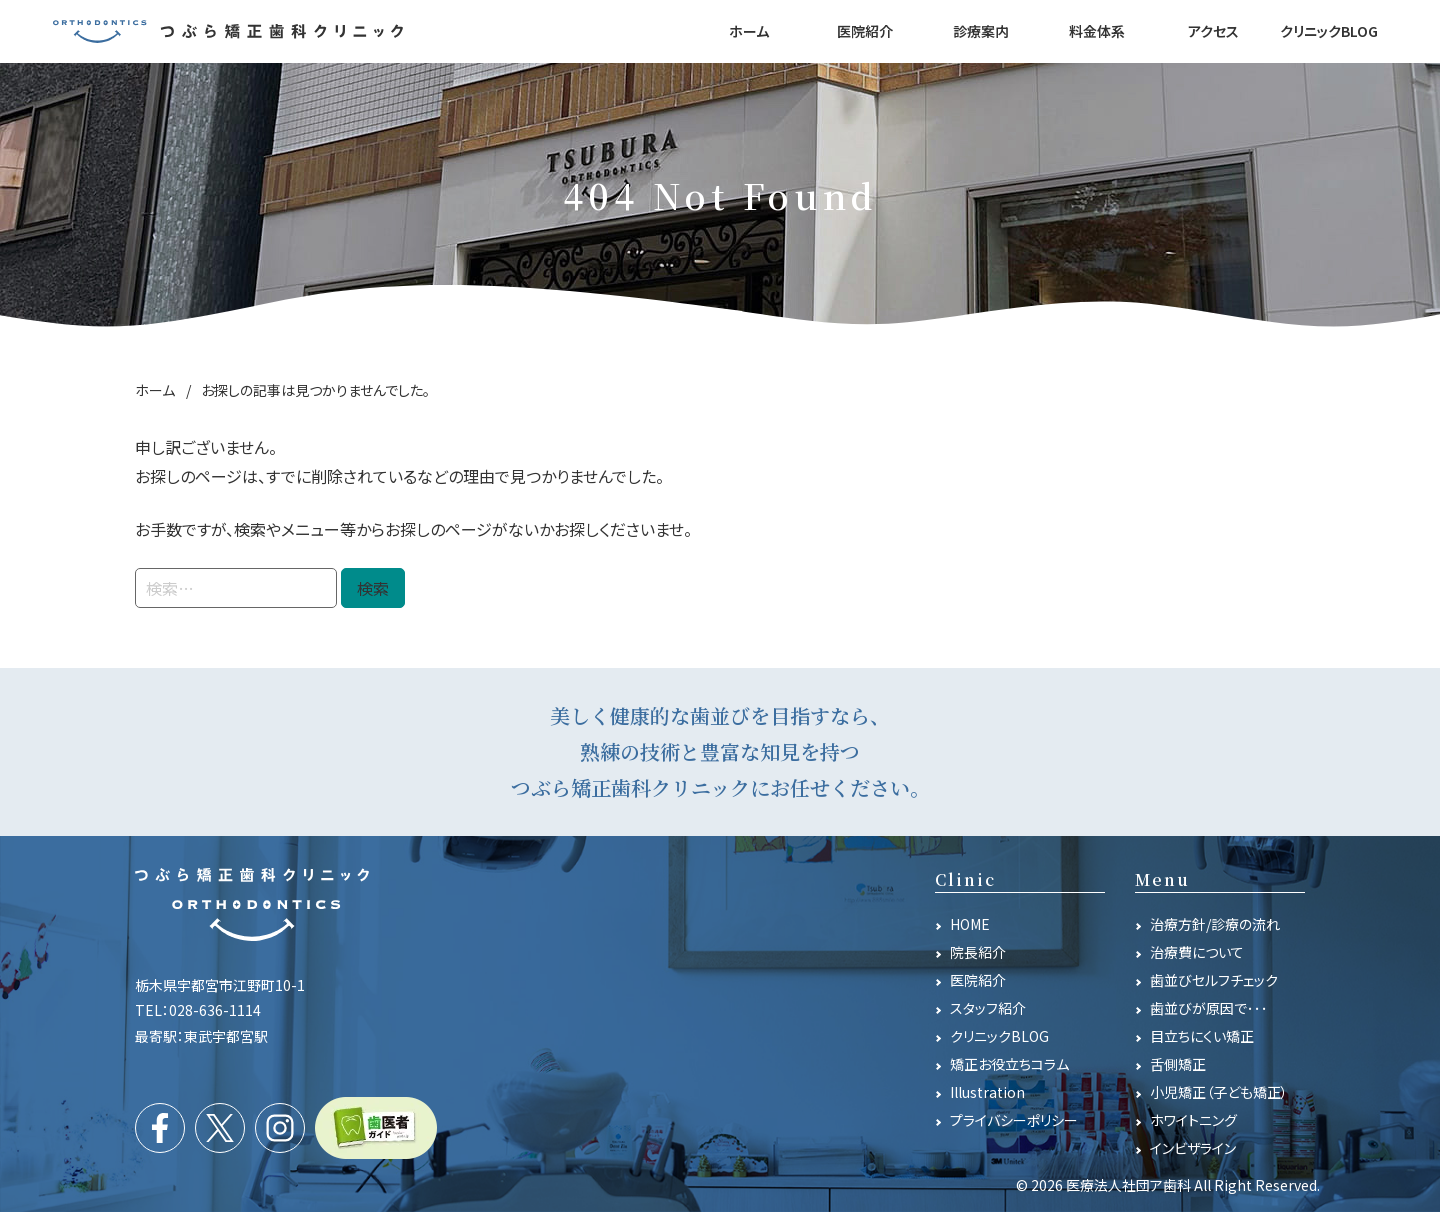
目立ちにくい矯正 (1202, 1036)
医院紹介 (978, 980)
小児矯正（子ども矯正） (1219, 1092)
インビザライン (1193, 1148)
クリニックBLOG (999, 1036)
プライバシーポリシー (1014, 1120)
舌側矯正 (1178, 1064)
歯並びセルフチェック (1214, 980)
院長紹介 (978, 952)
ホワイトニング (1193, 1120)
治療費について (1197, 952)
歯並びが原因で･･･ (1209, 1008)
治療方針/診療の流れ (1215, 924)
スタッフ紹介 (988, 1008)
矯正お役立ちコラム (1009, 1064)
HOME (970, 924)
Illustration (987, 1092)
